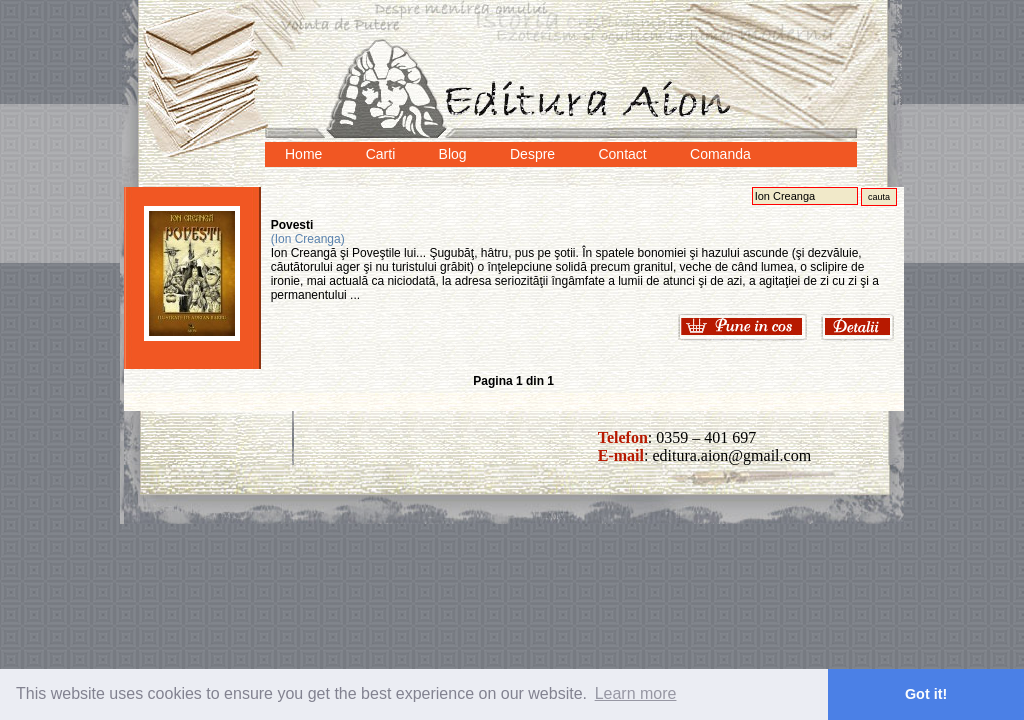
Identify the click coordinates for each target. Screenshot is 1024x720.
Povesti (292, 225)
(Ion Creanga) (308, 239)
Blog (453, 154)
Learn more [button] (636, 693)
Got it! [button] (926, 694)
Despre (532, 154)
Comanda (720, 154)
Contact (622, 154)
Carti (381, 154)
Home (303, 154)
